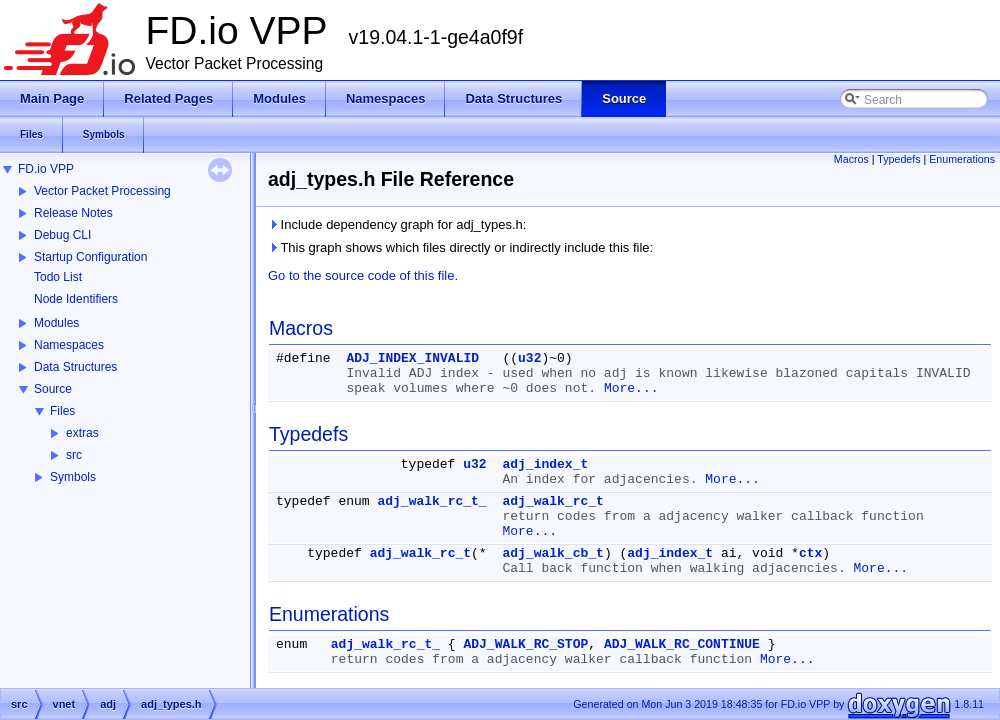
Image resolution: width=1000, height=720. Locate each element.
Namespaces (69, 345)
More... (631, 388)
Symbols (73, 477)
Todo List (58, 277)
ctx (810, 553)
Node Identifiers (76, 299)
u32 (529, 358)
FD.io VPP (46, 169)
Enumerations (962, 159)
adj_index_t (545, 464)
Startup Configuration (90, 257)
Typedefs (898, 159)
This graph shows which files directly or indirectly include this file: (460, 247)
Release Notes (73, 213)
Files (62, 411)
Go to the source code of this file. (363, 275)
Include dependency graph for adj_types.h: (397, 224)
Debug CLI (62, 235)
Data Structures (75, 367)
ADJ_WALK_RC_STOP (525, 644)
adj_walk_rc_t (552, 501)
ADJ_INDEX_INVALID (412, 358)
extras (82, 433)
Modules (56, 323)
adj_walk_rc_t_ (431, 501)
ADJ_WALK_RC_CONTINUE (682, 644)
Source (53, 389)
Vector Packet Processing (102, 191)
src (74, 455)
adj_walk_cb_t (552, 553)
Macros (851, 159)
